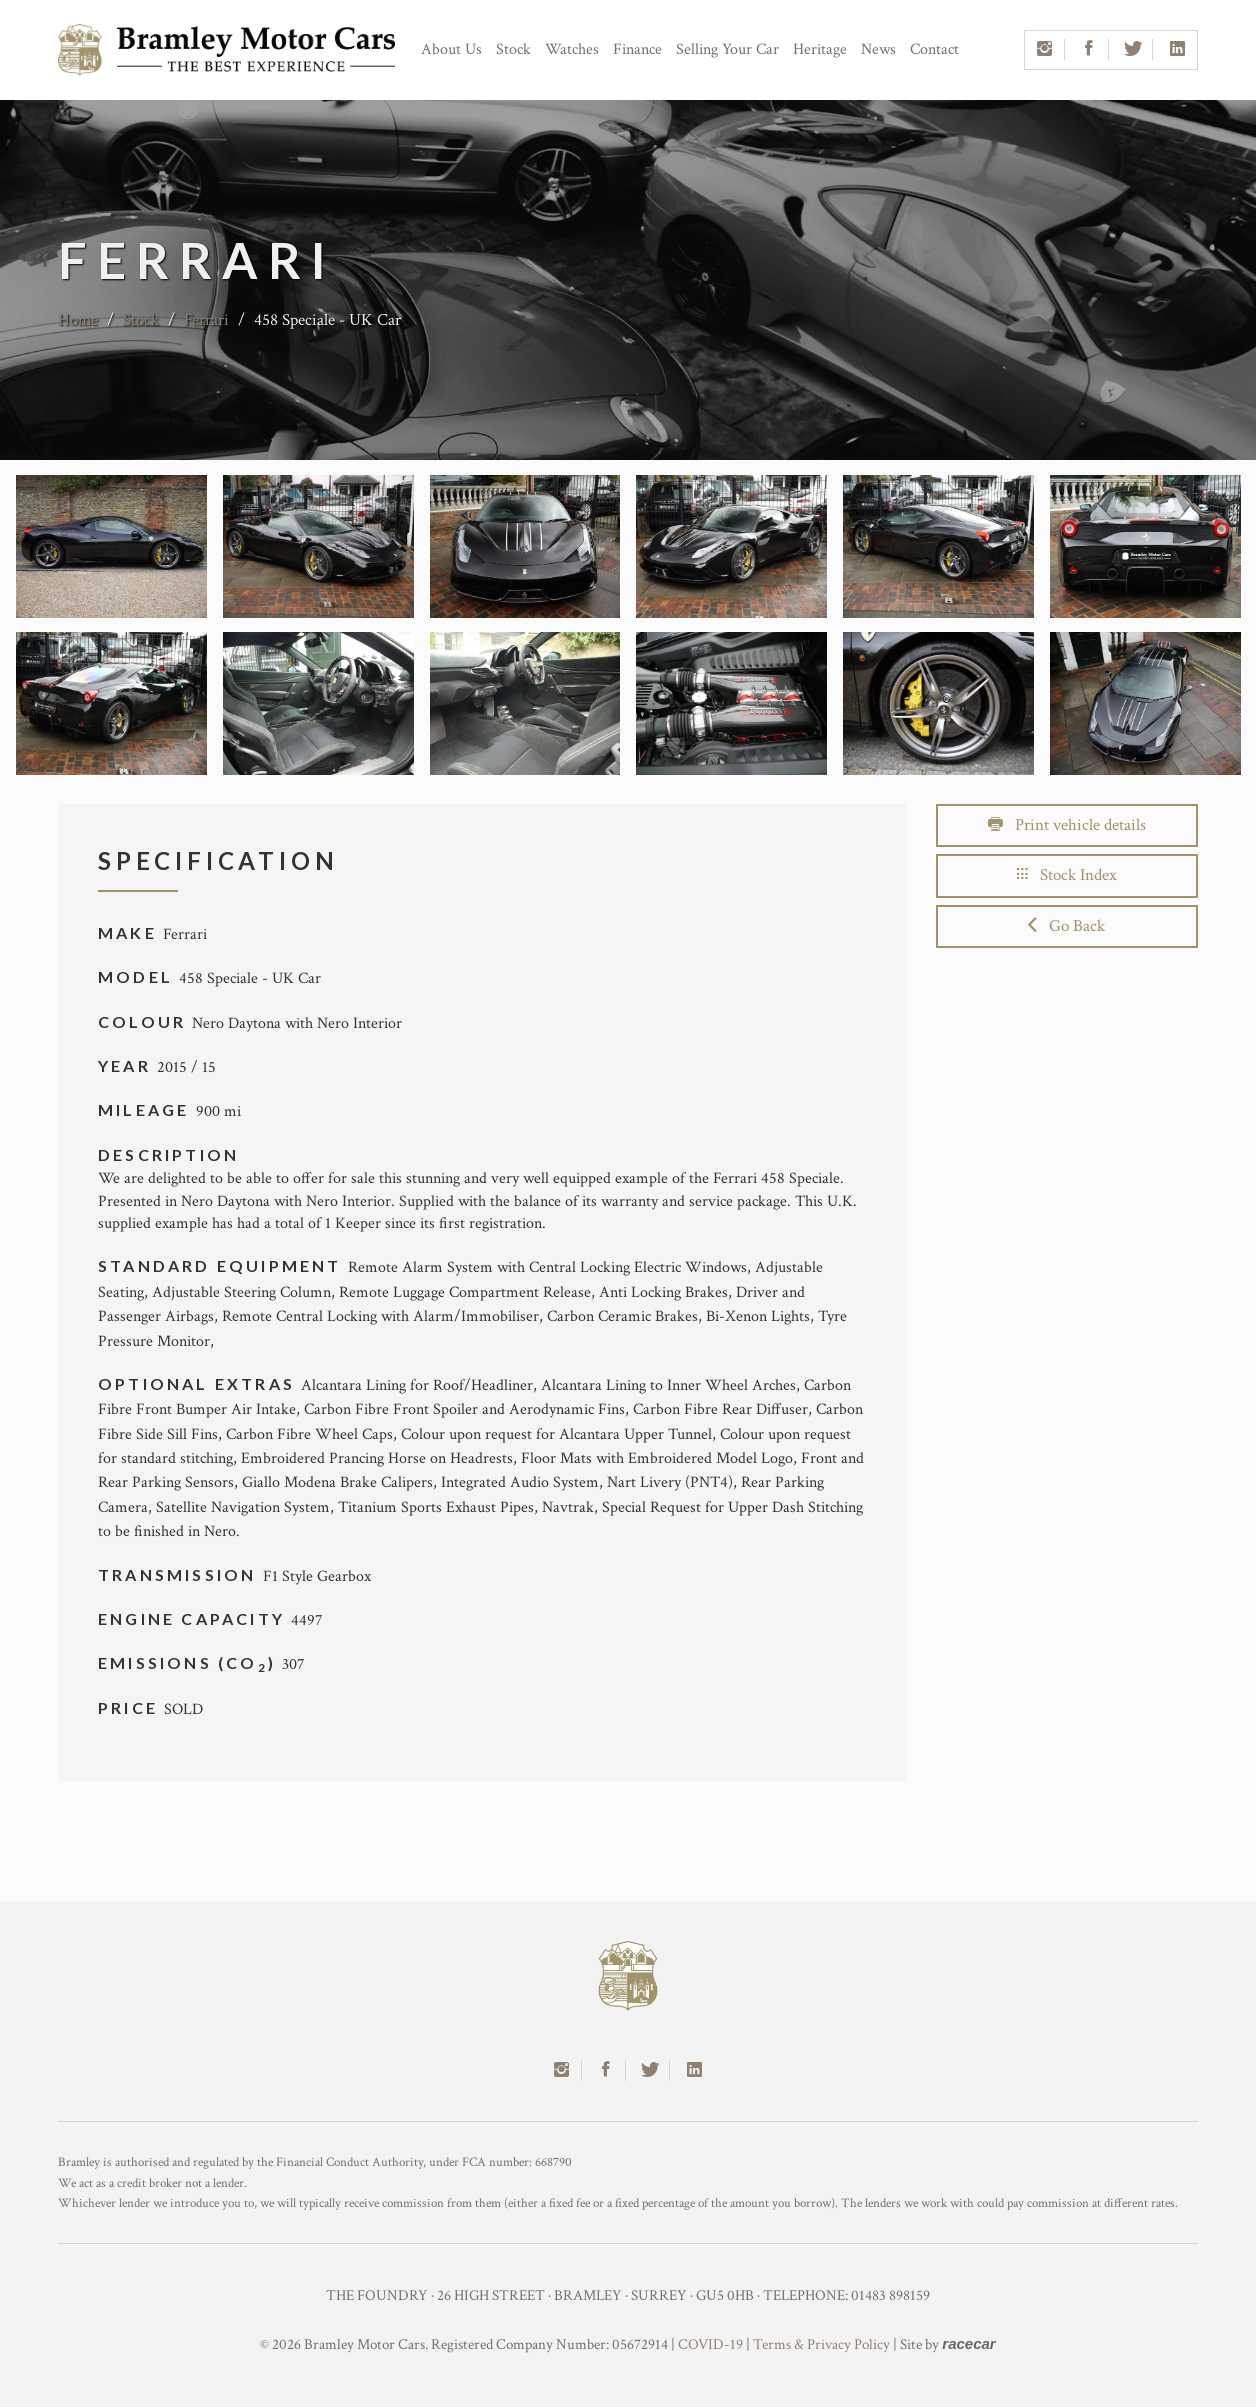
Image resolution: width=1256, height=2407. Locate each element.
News (878, 49)
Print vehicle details (1067, 825)
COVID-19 (710, 2344)
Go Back (1066, 926)
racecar (968, 2343)
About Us (451, 49)
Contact (934, 49)
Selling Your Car (727, 49)
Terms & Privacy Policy (821, 2344)
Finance (637, 49)
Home (78, 320)
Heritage (820, 49)
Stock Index (1067, 875)
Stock (513, 49)
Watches (572, 49)
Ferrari (206, 320)
